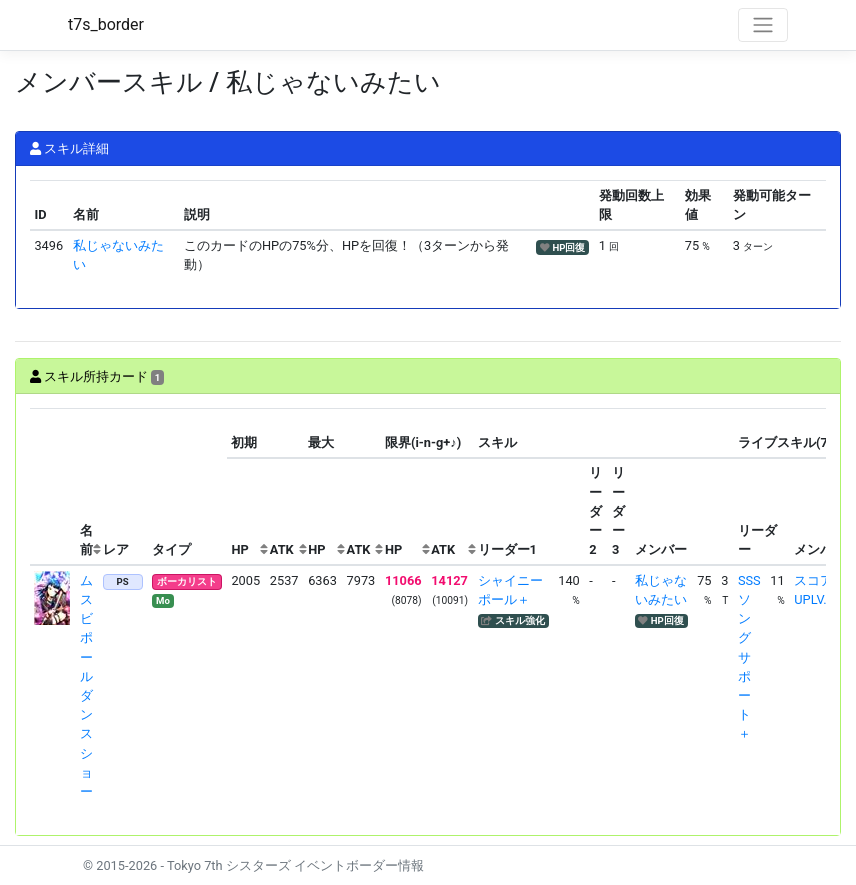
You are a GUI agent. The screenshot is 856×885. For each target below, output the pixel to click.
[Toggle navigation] (763, 25)
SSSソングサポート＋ (749, 657)
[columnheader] (53, 486)
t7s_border (106, 24)
